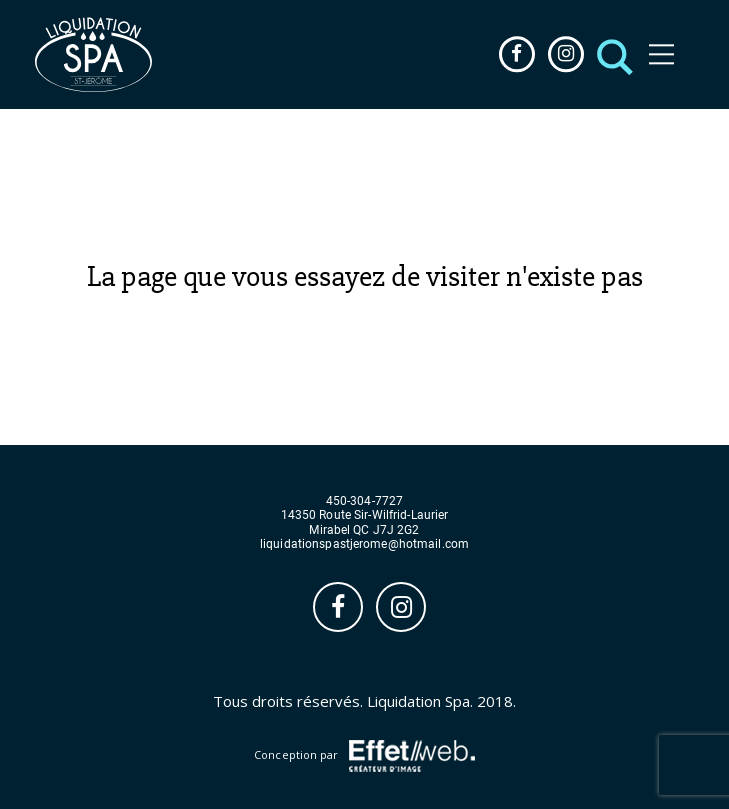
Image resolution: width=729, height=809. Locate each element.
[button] (609, 54)
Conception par (364, 756)
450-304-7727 (364, 501)
